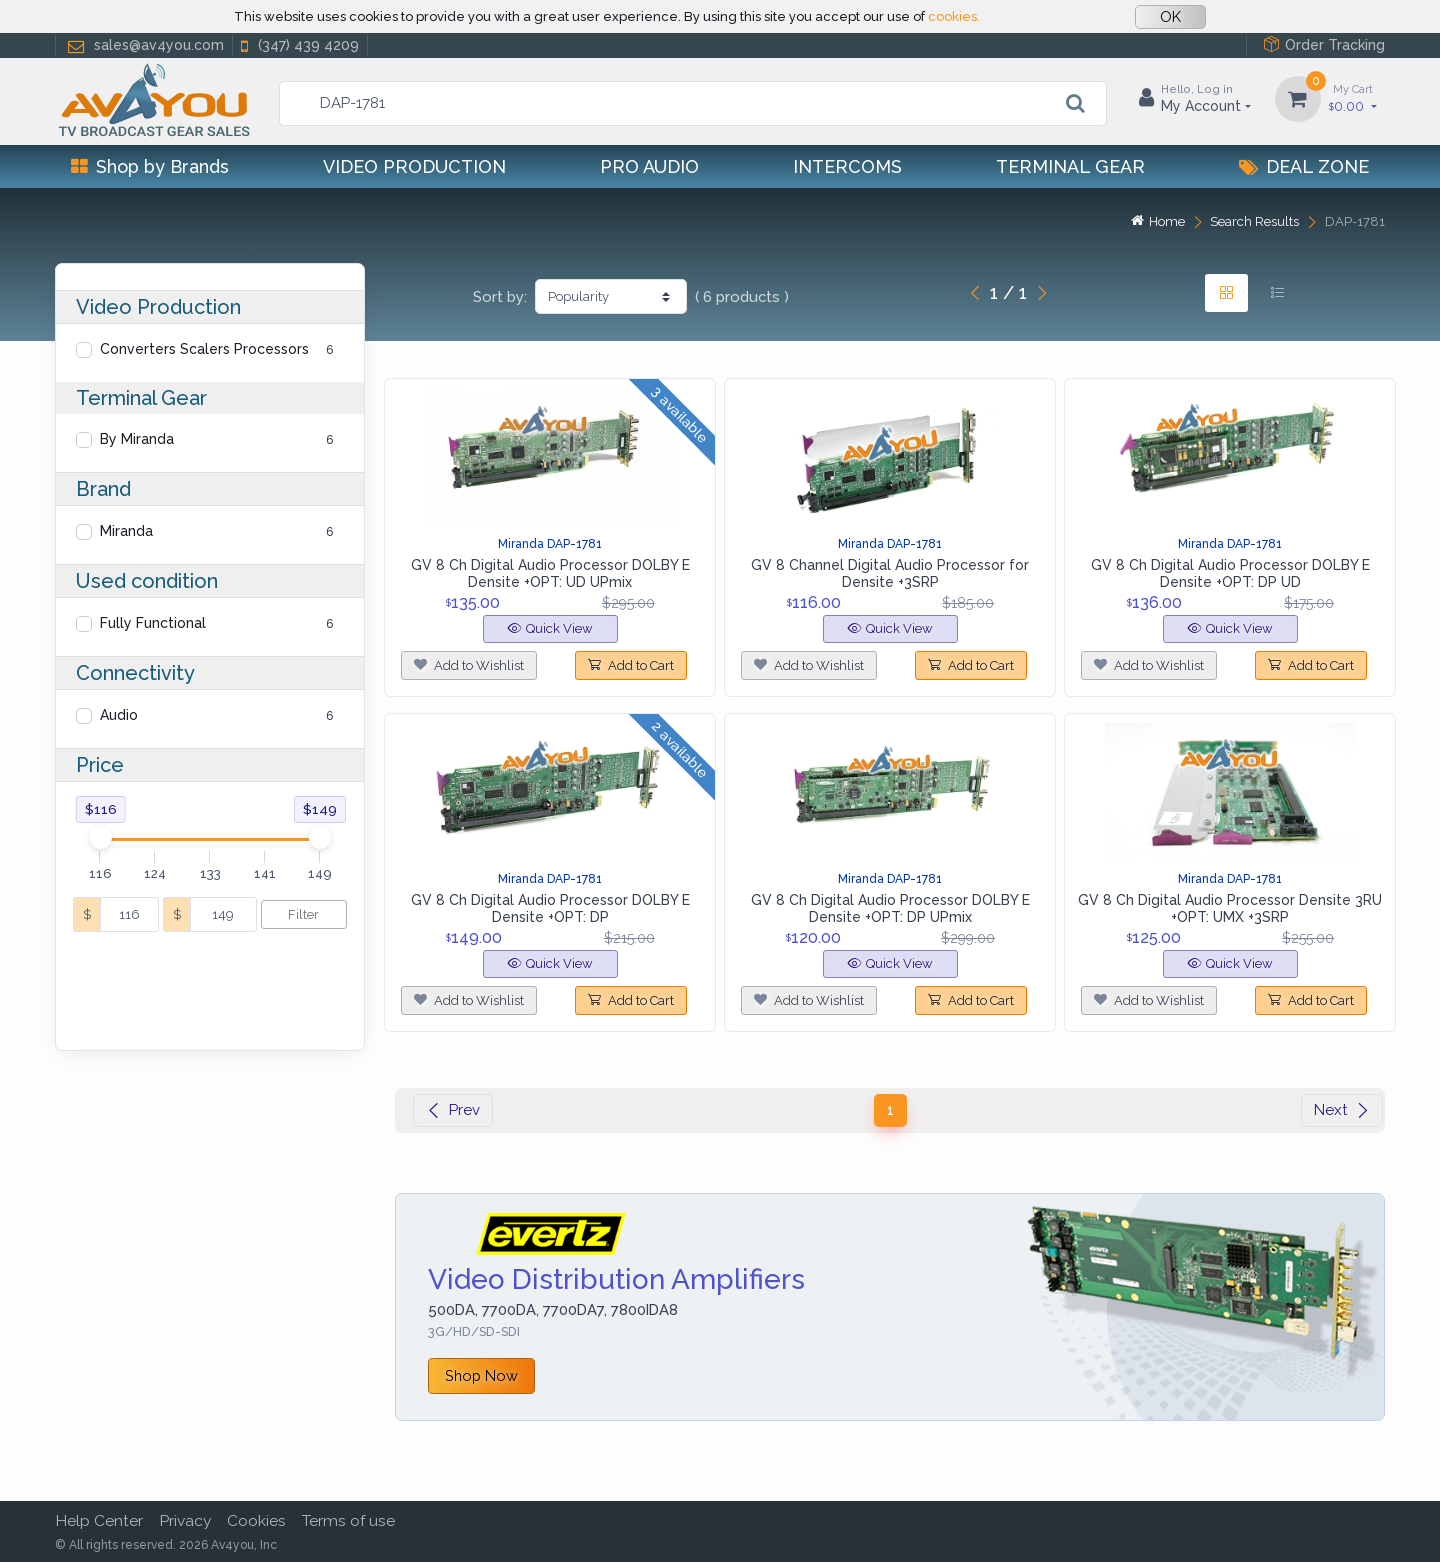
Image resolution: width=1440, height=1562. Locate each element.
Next (1342, 1110)
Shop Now (481, 1375)
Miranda (126, 531)
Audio (119, 715)
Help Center (99, 1520)
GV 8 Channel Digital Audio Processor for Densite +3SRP (890, 573)
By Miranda (137, 439)
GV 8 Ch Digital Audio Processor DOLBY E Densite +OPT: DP (550, 908)
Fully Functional (153, 623)
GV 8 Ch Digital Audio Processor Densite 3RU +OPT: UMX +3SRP (1230, 908)
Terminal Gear (1070, 166)
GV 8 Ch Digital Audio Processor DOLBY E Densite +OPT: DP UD (1230, 573)
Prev (453, 1110)
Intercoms (847, 166)
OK (1170, 17)
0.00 (1353, 97)
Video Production (414, 166)
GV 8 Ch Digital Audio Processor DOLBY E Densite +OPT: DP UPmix (890, 908)
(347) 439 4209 (298, 45)
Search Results (1254, 221)
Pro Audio (649, 166)
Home (1158, 221)
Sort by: (500, 297)
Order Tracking (1324, 44)
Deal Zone (1304, 166)
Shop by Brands (150, 166)
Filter (303, 914)
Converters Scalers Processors (204, 349)
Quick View (550, 628)
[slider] (100, 838)
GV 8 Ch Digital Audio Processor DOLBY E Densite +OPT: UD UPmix (550, 573)
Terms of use (348, 1520)
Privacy (185, 1520)
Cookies (256, 1520)
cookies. (954, 16)
